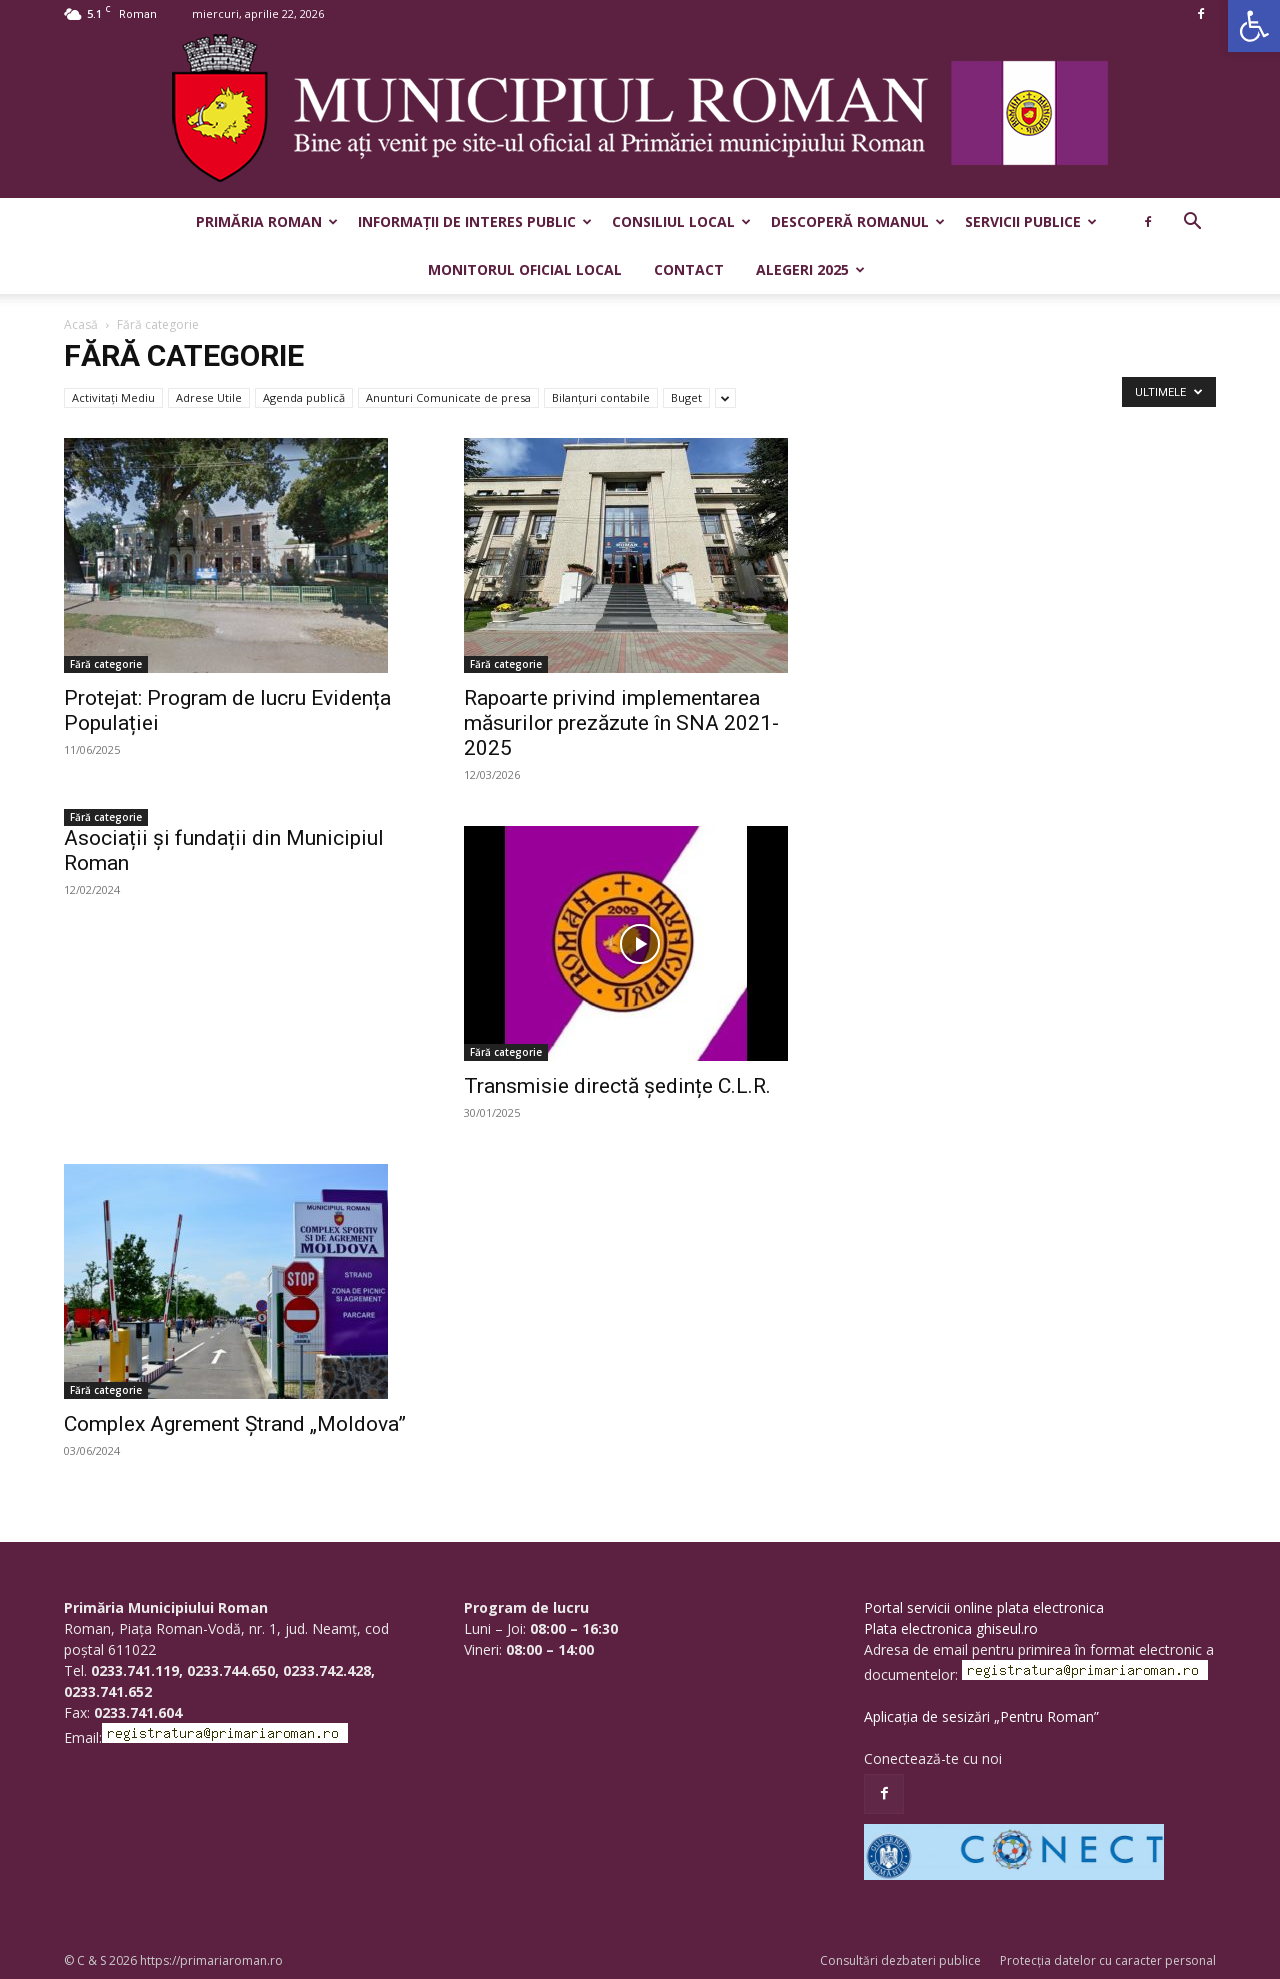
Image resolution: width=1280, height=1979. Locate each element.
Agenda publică (304, 397)
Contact (689, 269)
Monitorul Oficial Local (525, 269)
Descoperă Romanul (858, 221)
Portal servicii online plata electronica (984, 1607)
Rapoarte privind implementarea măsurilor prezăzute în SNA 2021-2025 (621, 723)
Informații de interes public (475, 221)
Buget (686, 397)
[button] (1254, 26)
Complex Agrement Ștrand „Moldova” (235, 1424)
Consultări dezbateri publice (900, 1960)
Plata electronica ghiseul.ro (951, 1628)
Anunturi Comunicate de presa (448, 397)
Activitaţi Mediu (113, 397)
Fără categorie (106, 664)
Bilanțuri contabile (601, 397)
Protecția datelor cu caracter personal (1108, 1960)
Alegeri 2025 (810, 269)
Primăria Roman (267, 221)
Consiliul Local (681, 221)
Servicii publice (1031, 221)
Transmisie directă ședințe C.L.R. (617, 1086)
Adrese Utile (209, 397)
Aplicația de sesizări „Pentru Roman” (981, 1716)
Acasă (81, 324)
